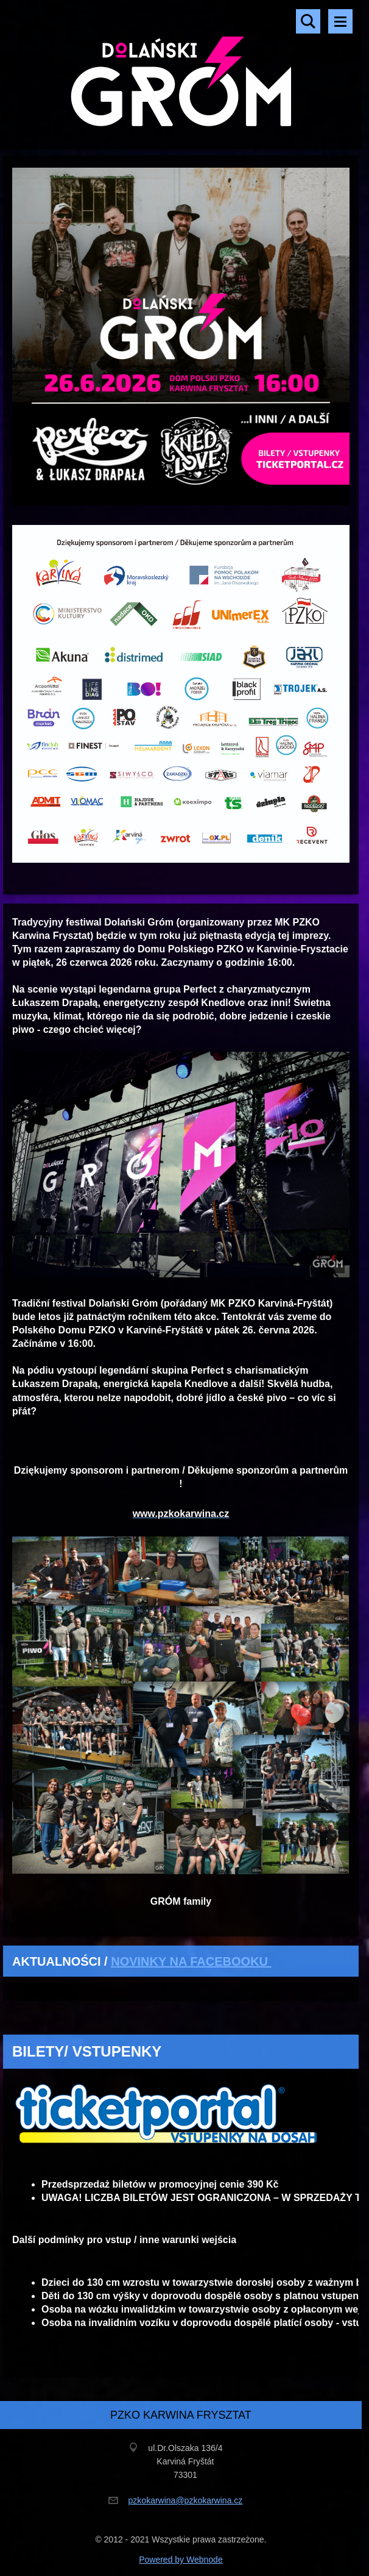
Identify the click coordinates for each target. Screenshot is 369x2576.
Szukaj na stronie (308, 21)
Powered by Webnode (181, 2559)
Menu (340, 21)
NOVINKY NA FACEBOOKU (191, 1961)
